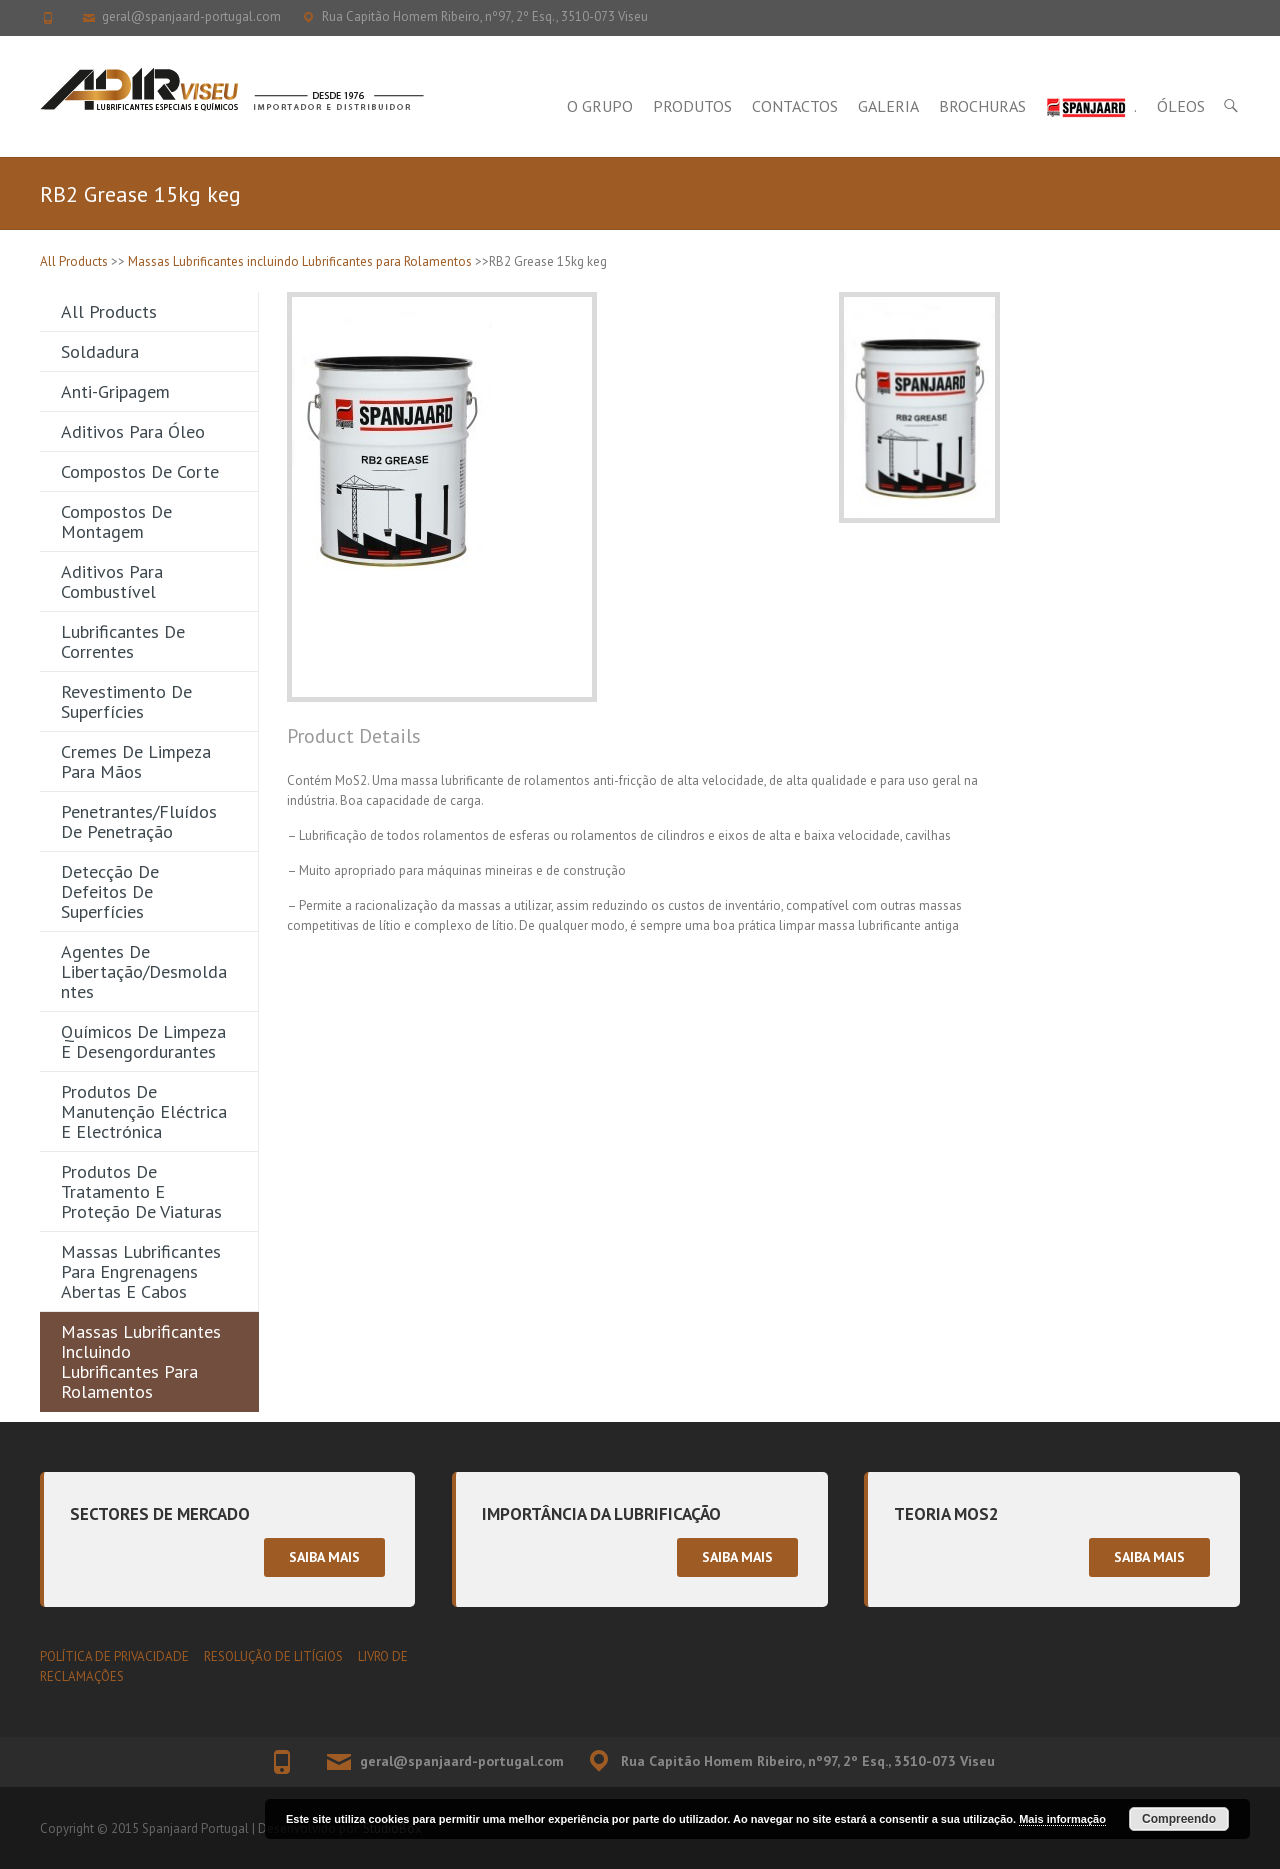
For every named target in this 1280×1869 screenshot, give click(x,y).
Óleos (1181, 106)
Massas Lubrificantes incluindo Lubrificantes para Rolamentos (300, 261)
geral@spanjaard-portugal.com (191, 16)
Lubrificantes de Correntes (123, 641)
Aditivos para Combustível (112, 581)
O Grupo (600, 106)
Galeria (888, 106)
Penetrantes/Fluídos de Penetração (139, 821)
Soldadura (100, 351)
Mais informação (1062, 1819)
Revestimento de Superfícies (126, 701)
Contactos (795, 106)
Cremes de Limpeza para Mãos (136, 761)
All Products (74, 261)
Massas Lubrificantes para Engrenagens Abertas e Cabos (141, 1271)
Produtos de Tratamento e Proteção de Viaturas (141, 1191)
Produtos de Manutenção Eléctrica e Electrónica (144, 1111)
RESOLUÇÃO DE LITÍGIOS (273, 1656)
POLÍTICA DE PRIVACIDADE (114, 1656)
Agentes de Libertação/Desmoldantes (144, 971)
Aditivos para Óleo (133, 431)
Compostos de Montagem (116, 521)
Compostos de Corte (140, 471)
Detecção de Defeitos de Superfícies (110, 891)
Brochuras (982, 106)
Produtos (692, 106)
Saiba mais (324, 1557)
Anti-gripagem (115, 391)
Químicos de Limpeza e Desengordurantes (143, 1041)
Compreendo (1179, 1819)
